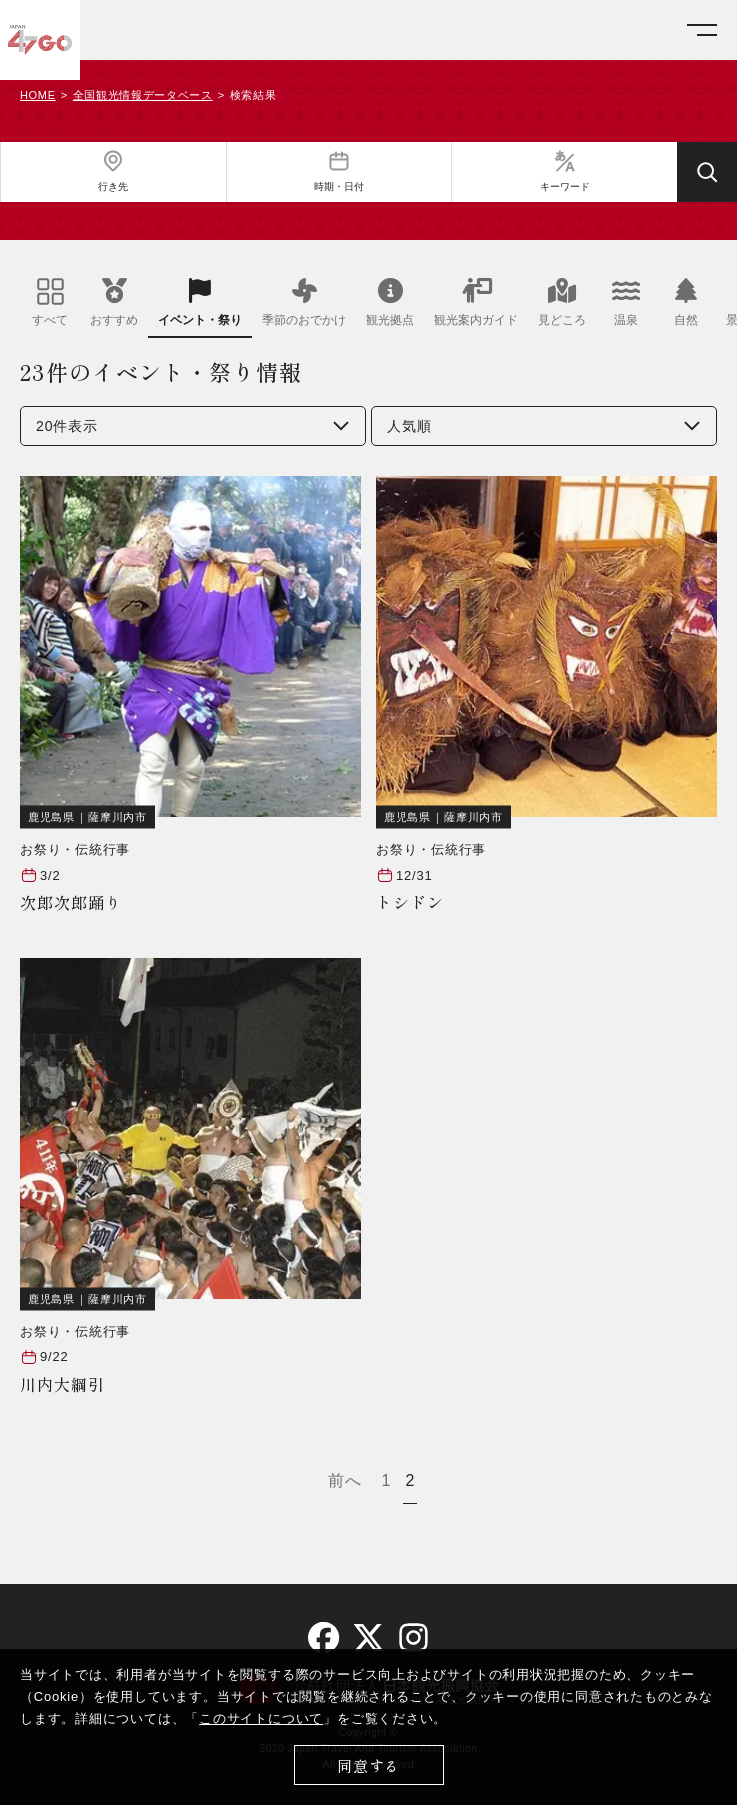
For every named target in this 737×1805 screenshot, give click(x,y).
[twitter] (368, 1637)
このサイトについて (261, 1718)
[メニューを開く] (702, 30)
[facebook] (323, 1637)
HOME (38, 95)
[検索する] (707, 172)
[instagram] (413, 1637)
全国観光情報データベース (143, 95)
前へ (345, 1480)
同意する (368, 1765)
